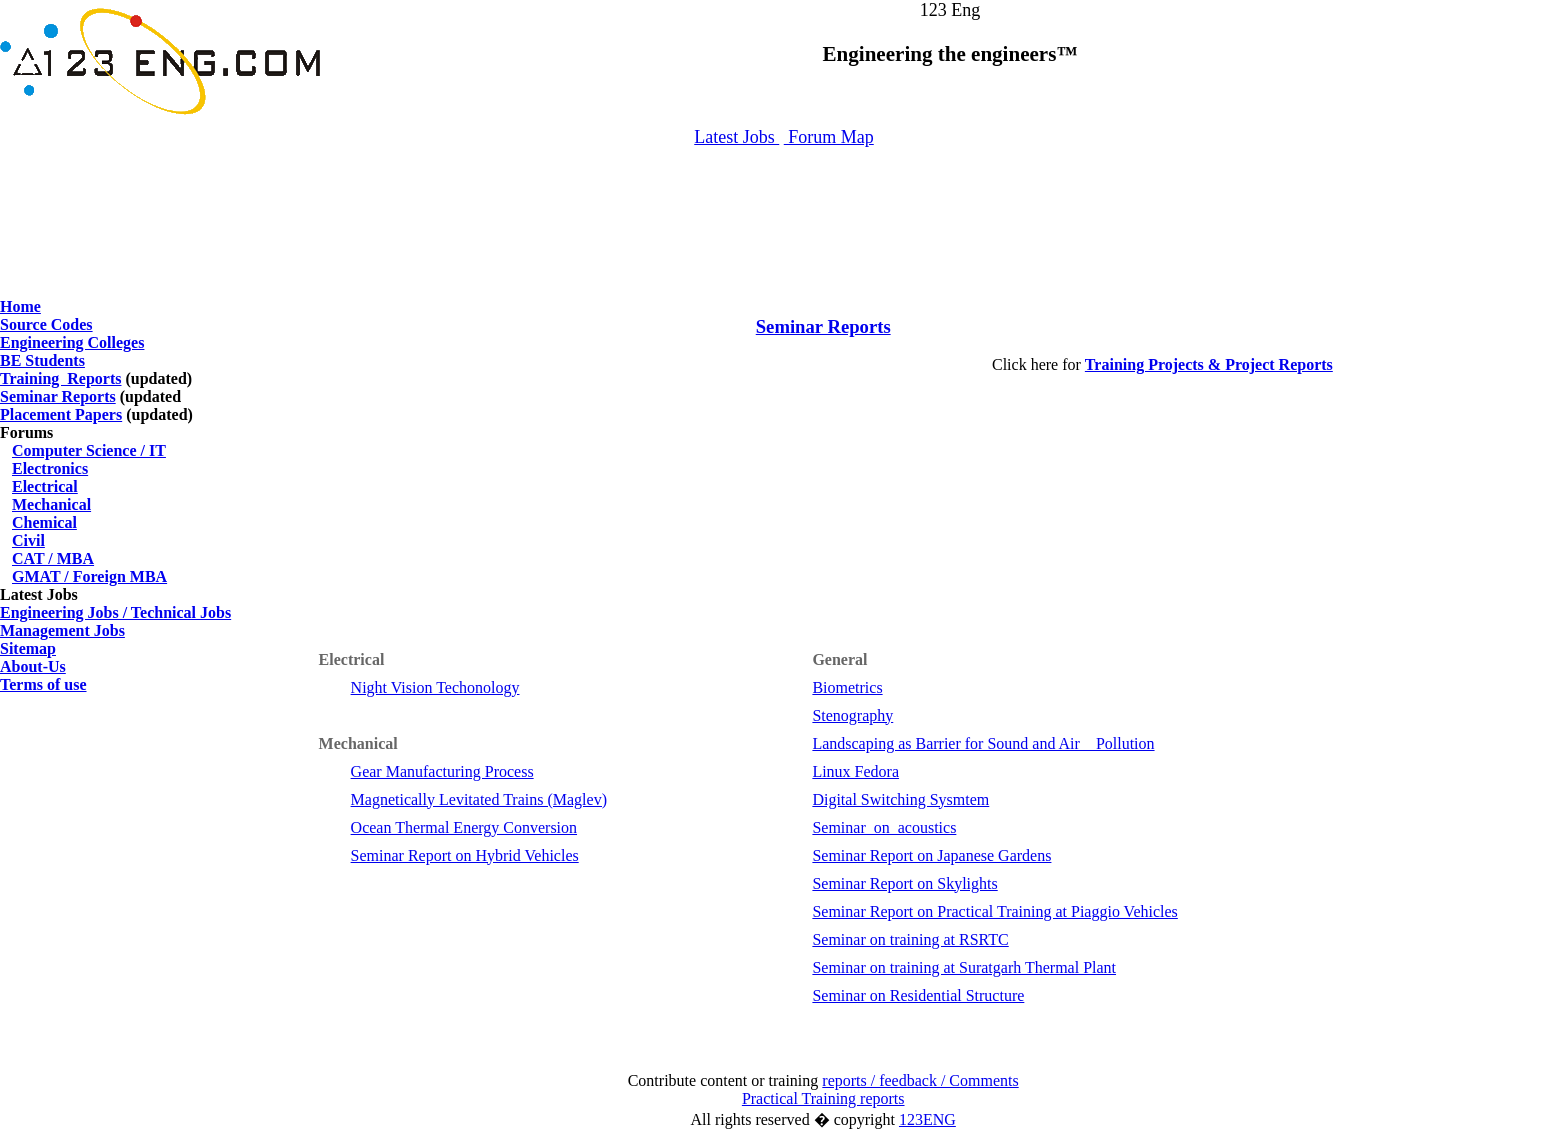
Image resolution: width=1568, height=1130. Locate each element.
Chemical (44, 522)
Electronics (50, 468)
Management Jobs (62, 630)
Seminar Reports (58, 396)
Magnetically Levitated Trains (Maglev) (479, 799)
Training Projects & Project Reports (1209, 364)
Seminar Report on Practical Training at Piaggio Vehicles (994, 911)
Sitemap (28, 648)
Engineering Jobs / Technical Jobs (115, 612)
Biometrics (847, 687)
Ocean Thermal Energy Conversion (464, 827)
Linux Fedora (855, 771)
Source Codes (46, 324)
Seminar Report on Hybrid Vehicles (465, 855)
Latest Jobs (736, 137)
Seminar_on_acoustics (884, 827)
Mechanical (51, 504)
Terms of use (43, 684)
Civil (28, 540)
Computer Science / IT (89, 450)
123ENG (927, 1119)
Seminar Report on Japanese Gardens (931, 855)
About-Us (33, 666)
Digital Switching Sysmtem (900, 799)
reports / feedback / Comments (920, 1080)
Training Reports (60, 378)
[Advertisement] (784, 212)
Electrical (45, 486)
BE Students (42, 360)
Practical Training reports (823, 1098)
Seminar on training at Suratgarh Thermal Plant (964, 967)
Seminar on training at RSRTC (910, 939)
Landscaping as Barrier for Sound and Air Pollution (983, 743)
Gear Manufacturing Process (442, 771)
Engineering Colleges (72, 342)
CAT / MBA (53, 558)
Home (20, 306)
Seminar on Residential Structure (918, 995)
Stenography (852, 715)
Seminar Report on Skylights (904, 883)
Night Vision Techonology (435, 687)
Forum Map (829, 137)
